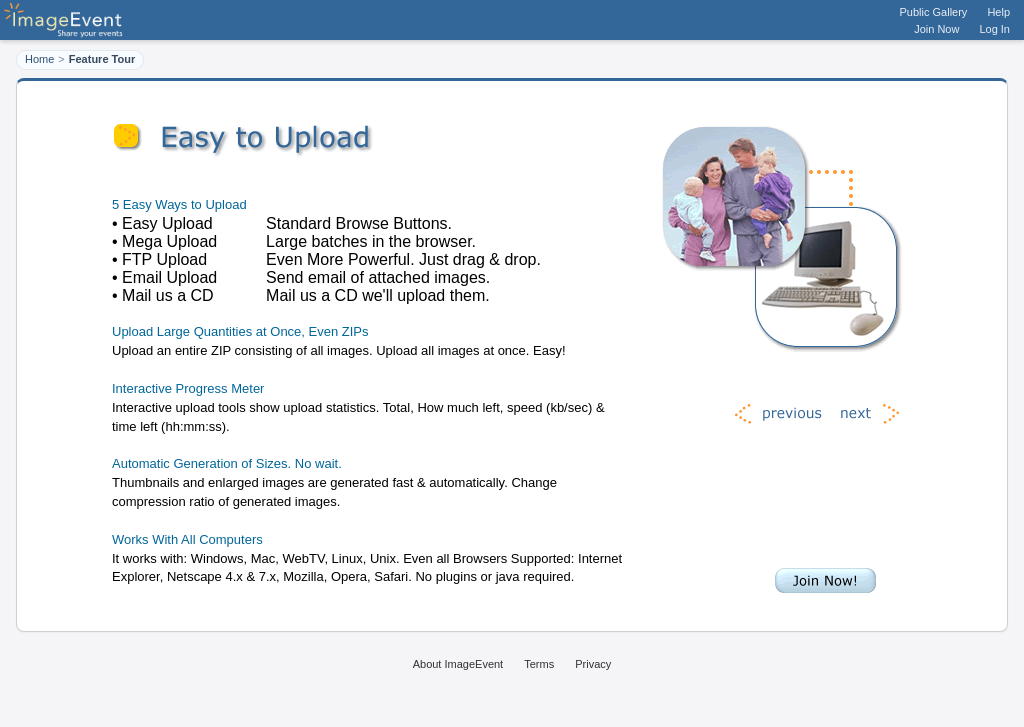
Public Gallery (934, 12)
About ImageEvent (458, 664)
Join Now (936, 29)
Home (39, 59)
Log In (994, 29)
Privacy (593, 664)
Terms (539, 664)
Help (998, 12)
